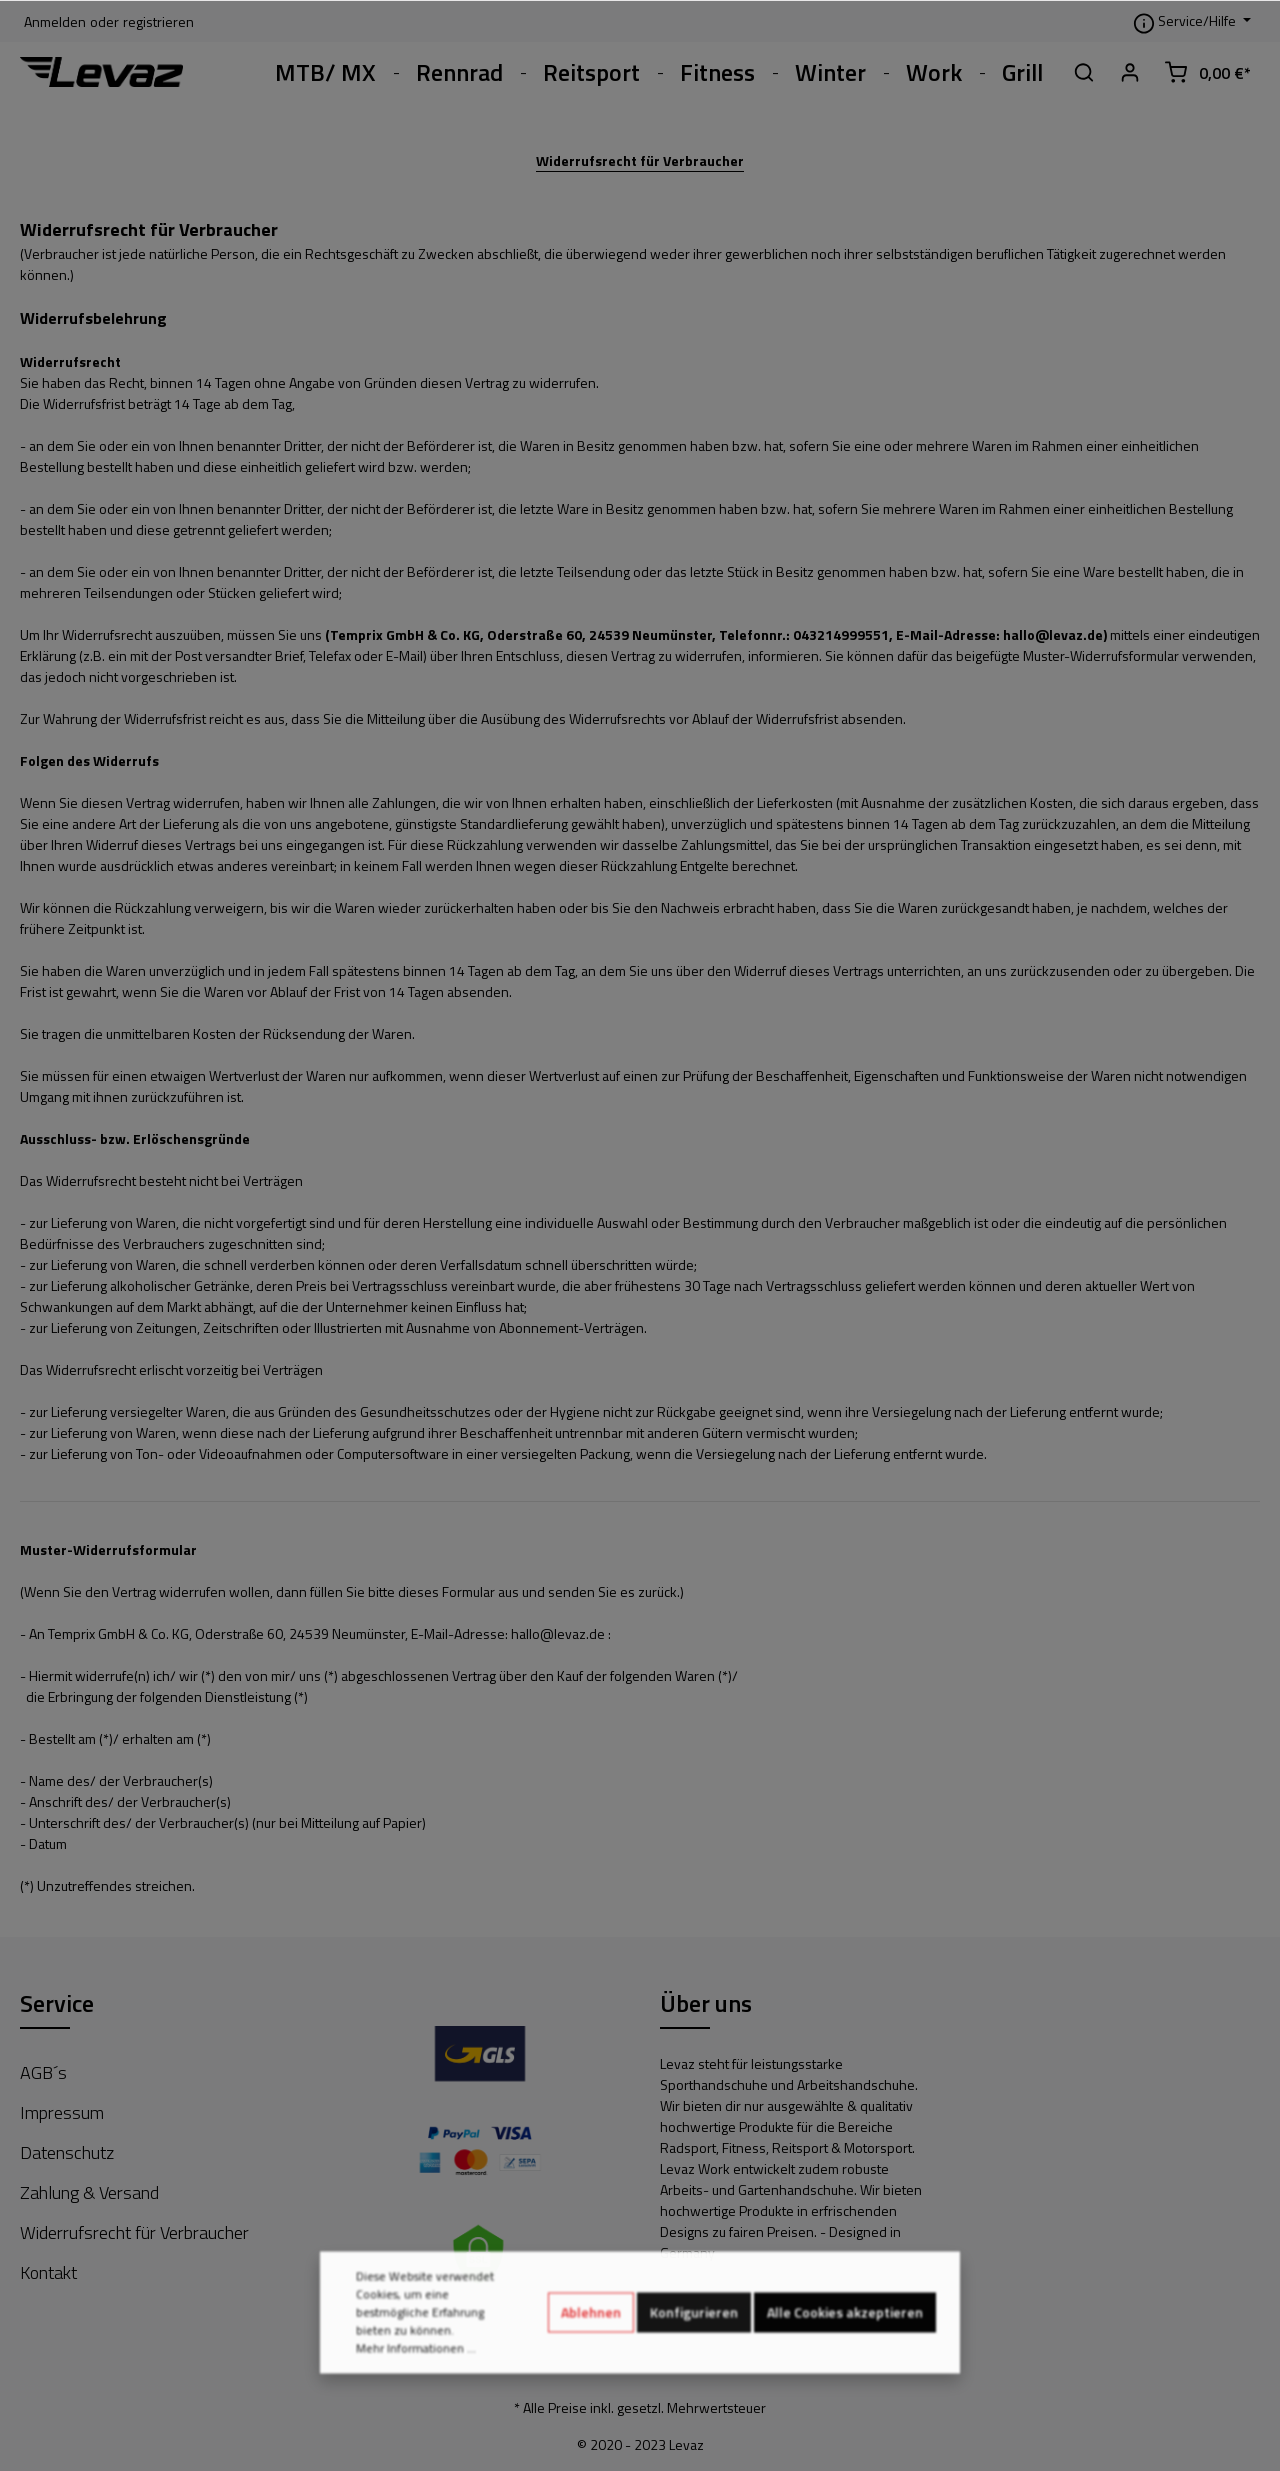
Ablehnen (591, 2328)
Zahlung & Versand (89, 2192)
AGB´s (43, 2072)
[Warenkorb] (1207, 72)
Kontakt (48, 2272)
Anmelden (55, 21)
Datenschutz (67, 2152)
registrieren (158, 21)
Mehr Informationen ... (416, 2365)
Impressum (62, 2112)
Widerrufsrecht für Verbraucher (640, 160)
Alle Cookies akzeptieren (845, 2328)
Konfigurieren (694, 2328)
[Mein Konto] (1130, 72)
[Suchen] (1084, 72)
